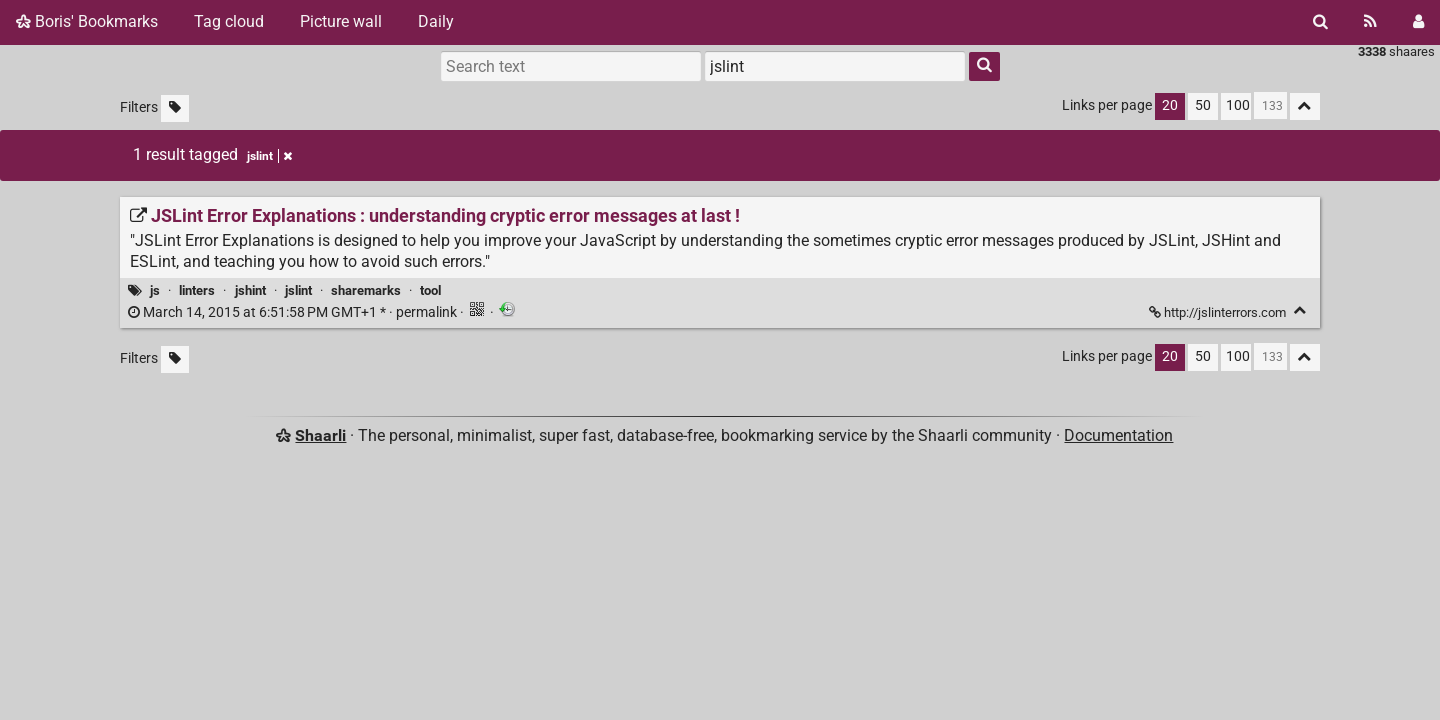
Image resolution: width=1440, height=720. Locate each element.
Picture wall (341, 21)
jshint (250, 290)
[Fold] (1300, 310)
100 (1238, 105)
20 (1170, 105)
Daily (436, 21)
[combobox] (835, 66)
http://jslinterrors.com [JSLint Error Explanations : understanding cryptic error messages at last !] (1219, 312)
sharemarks (366, 290)
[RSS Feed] (1370, 22)
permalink (294, 312)
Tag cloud (229, 21)
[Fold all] (1305, 106)
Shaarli (320, 435)
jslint (298, 290)
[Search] (1320, 22)
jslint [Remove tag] (269, 156)
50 (1203, 105)
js (155, 290)
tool (430, 290)
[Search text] (571, 66)
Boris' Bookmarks (87, 21)
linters (197, 290)
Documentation (1118, 435)
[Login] (1418, 22)
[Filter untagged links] (175, 108)
